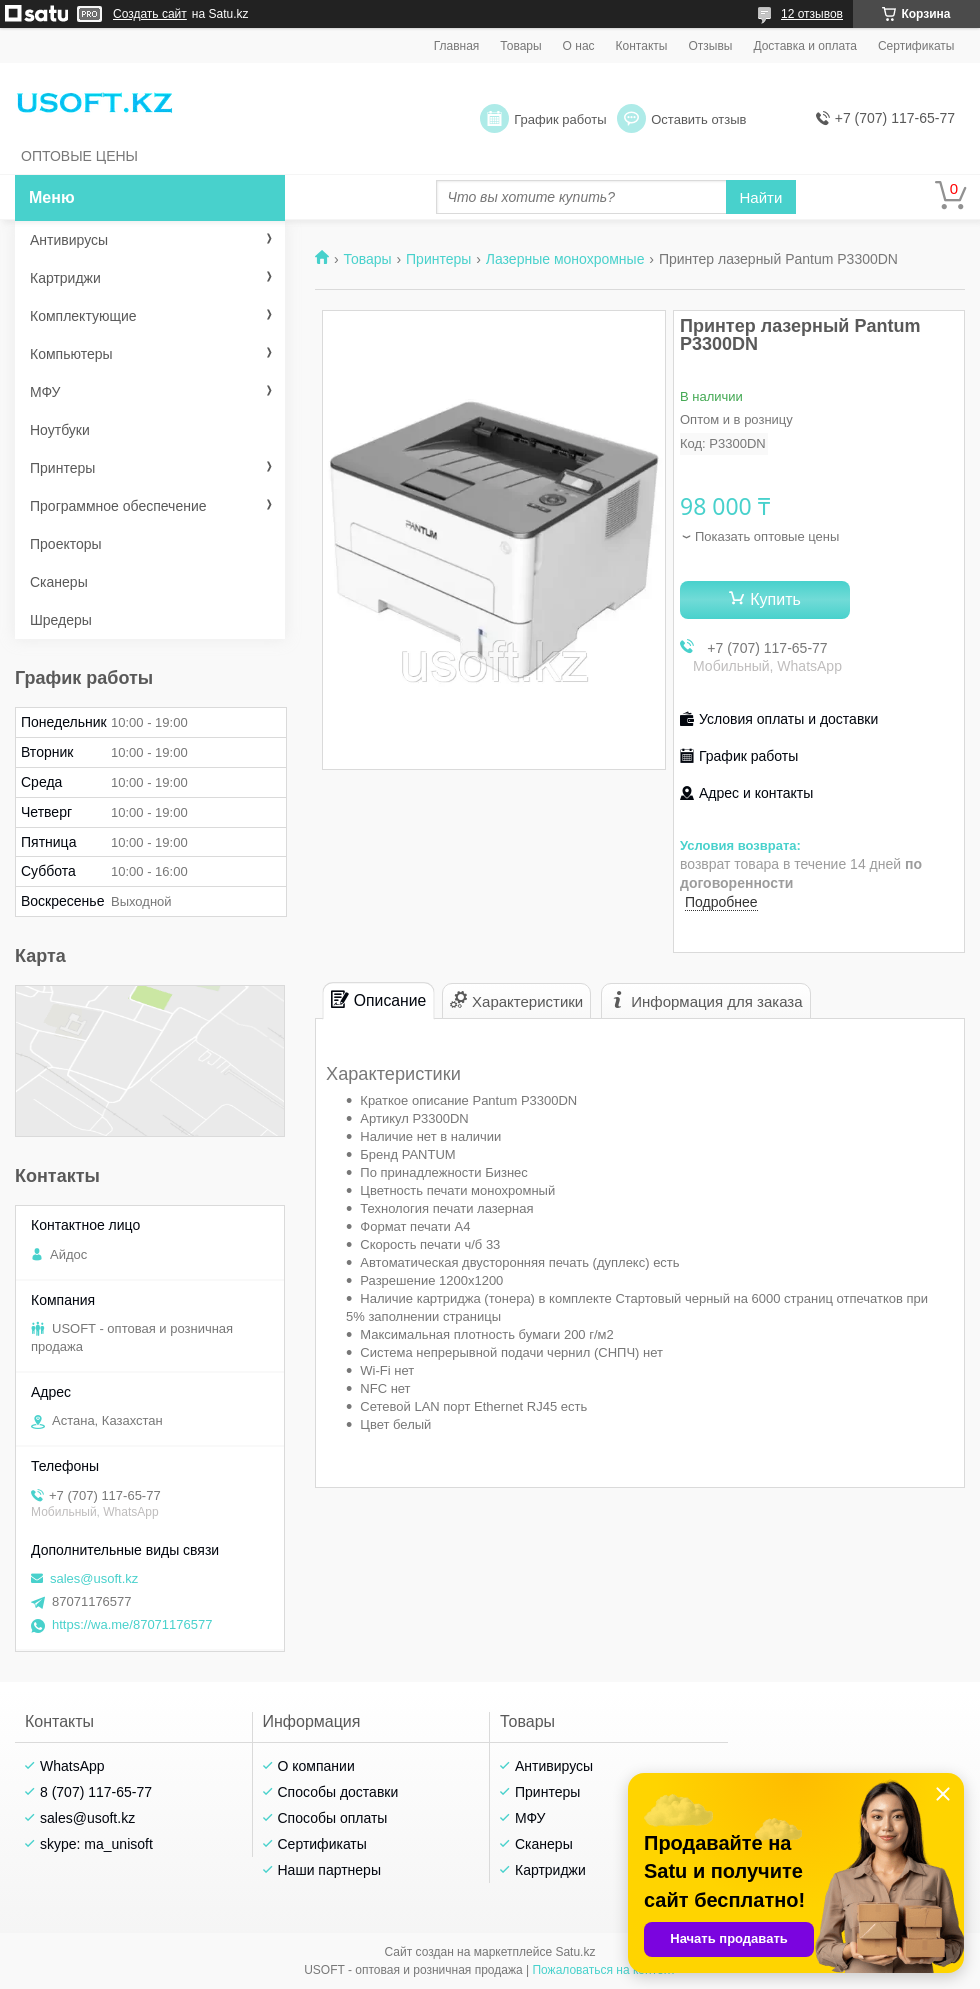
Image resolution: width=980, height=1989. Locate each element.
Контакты (642, 46)
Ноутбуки (60, 430)
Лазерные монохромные (565, 259)
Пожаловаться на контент (603, 1970)
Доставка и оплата (805, 46)
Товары (520, 46)
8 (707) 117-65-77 (96, 1792)
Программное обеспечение (118, 506)
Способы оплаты (333, 1818)
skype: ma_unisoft (96, 1844)
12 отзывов (812, 14)
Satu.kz (575, 1952)
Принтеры (438, 259)
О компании (316, 1766)
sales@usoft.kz (94, 1578)
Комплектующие (83, 316)
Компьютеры (71, 354)
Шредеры (61, 620)
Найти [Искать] (761, 197)
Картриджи (65, 278)
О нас (579, 46)
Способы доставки (338, 1792)
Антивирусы (69, 240)
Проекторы (66, 544)
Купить (775, 599)
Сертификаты (916, 46)
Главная (457, 46)
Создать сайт (150, 14)
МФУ (45, 392)
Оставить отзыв (698, 119)
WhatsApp (72, 1766)
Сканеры (59, 582)
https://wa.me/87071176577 (132, 1624)
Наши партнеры (329, 1870)
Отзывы (710, 46)
